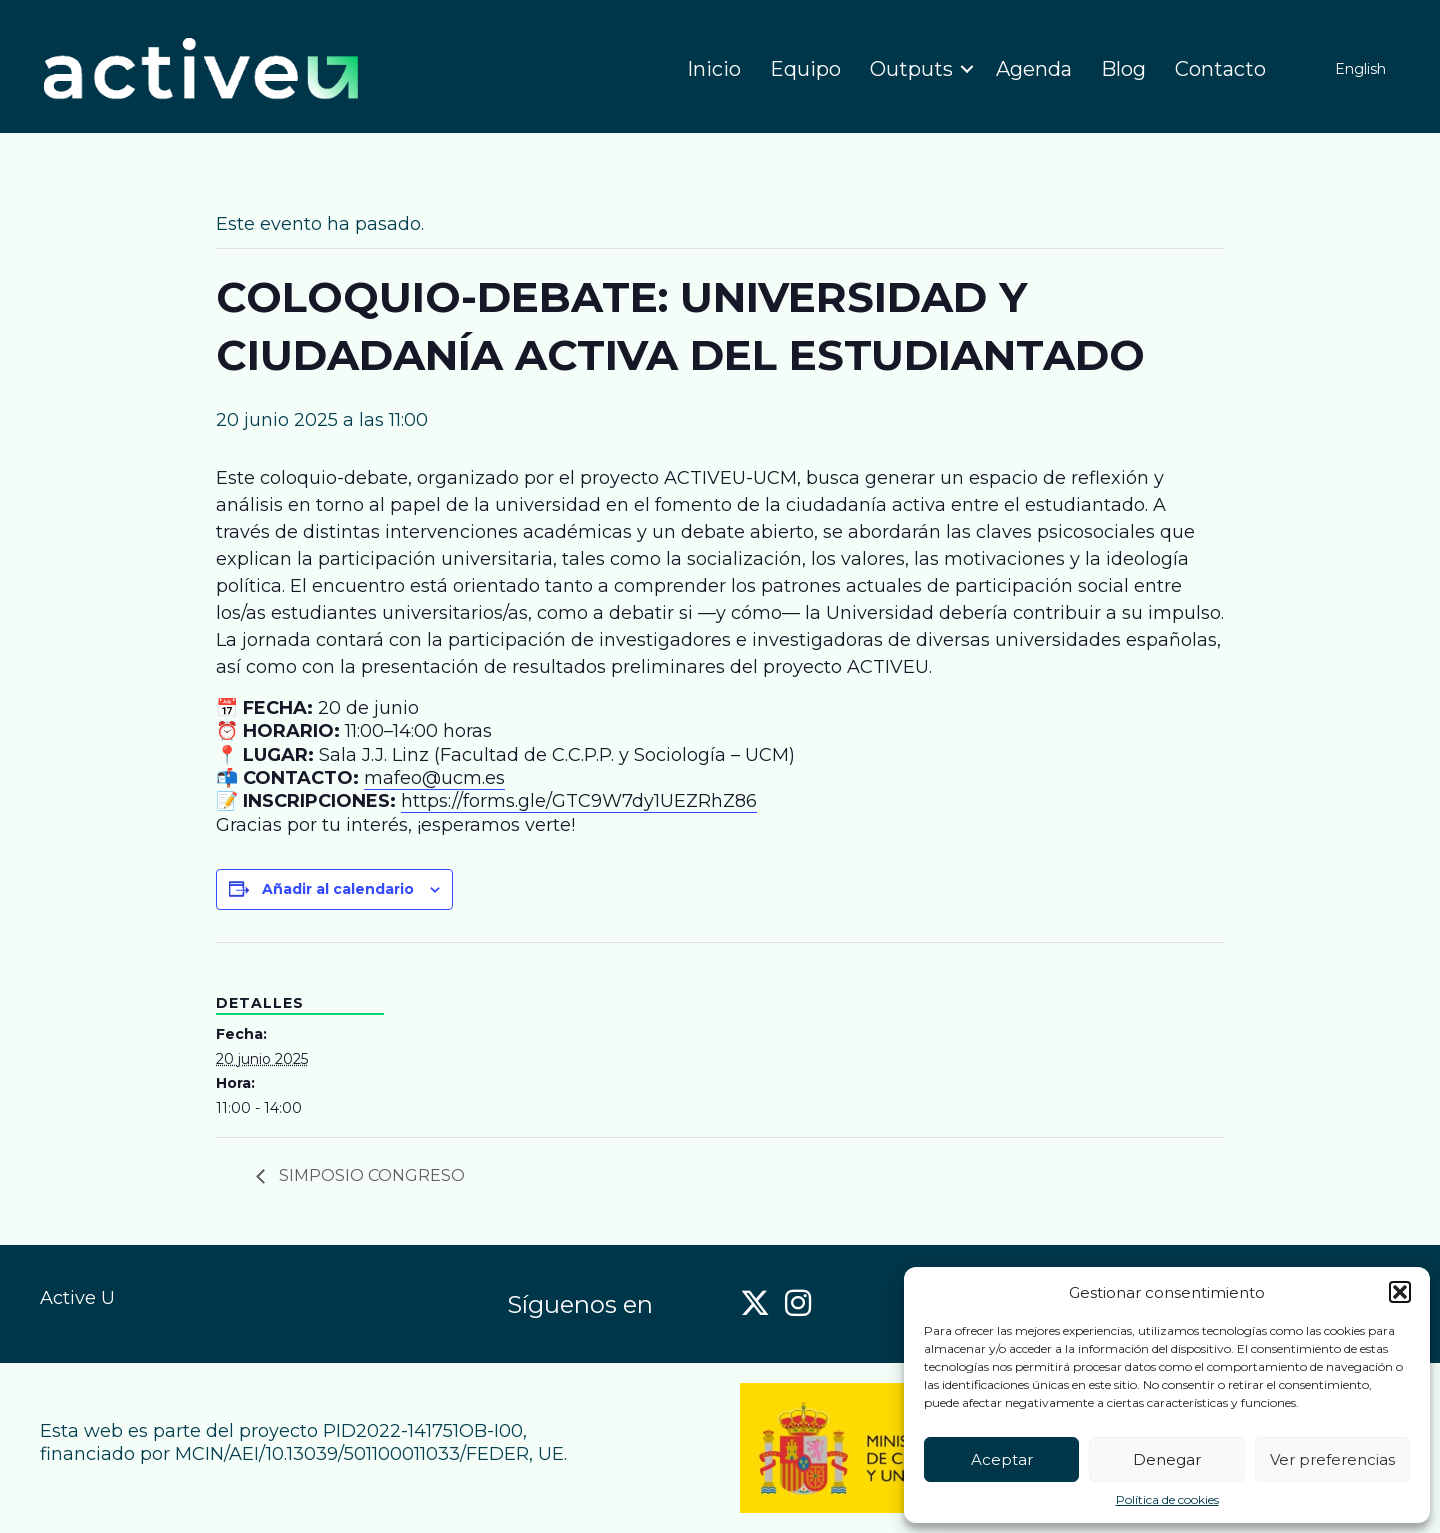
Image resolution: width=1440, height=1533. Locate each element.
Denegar (1167, 1459)
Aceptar (1002, 1459)
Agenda (1034, 69)
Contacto (1220, 69)
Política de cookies (1167, 1499)
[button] (1400, 1292)
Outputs (911, 69)
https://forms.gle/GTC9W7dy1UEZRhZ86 (579, 801)
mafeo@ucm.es (434, 778)
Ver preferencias (1332, 1459)
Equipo (805, 69)
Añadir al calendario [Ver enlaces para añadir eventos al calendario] (338, 889)
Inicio (714, 69)
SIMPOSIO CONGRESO (370, 1175)
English (1360, 69)
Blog (1123, 69)
